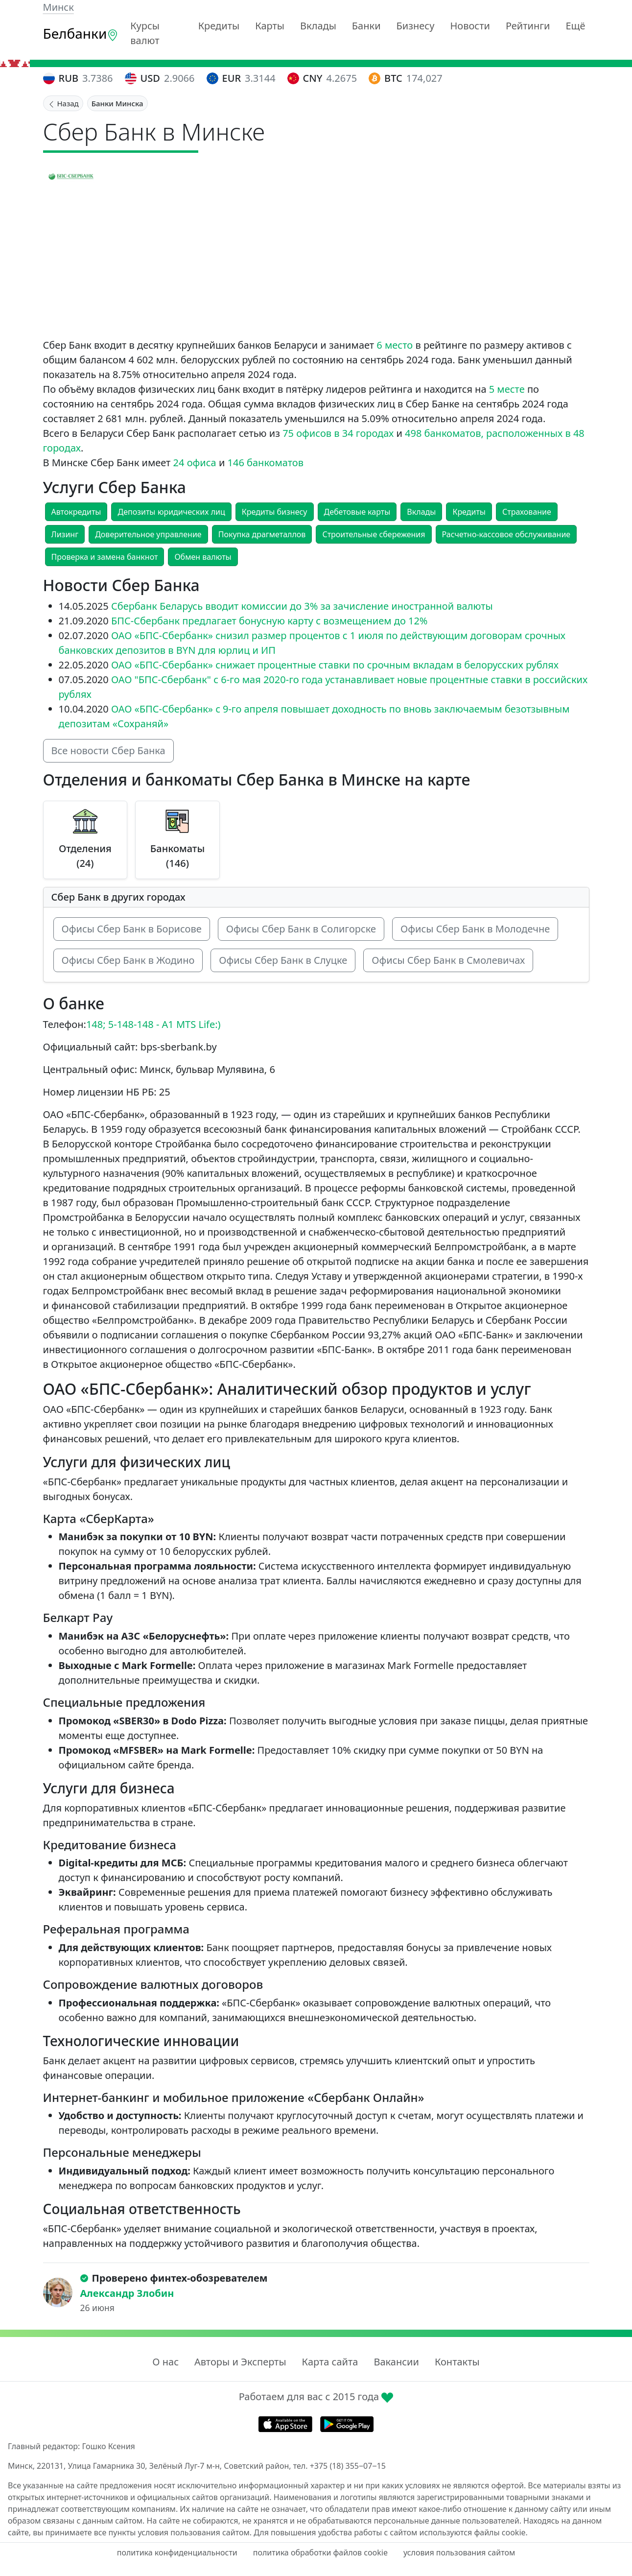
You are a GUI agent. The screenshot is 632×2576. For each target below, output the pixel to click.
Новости (470, 25)
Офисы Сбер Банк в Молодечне (475, 928)
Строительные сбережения (373, 534)
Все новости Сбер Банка (108, 750)
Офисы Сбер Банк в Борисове (132, 928)
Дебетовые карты (357, 511)
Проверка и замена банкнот (104, 556)
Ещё (575, 25)
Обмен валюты (202, 556)
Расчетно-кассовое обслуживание (506, 534)
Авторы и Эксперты (240, 2361)
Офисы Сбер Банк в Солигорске (301, 928)
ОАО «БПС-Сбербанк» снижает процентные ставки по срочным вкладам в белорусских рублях (335, 664)
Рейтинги (528, 25)
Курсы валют (145, 33)
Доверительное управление (148, 534)
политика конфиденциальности (177, 2552)
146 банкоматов (266, 462)
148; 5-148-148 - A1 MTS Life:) (153, 1024)
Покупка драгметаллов (262, 534)
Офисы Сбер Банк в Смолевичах (448, 960)
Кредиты (219, 25)
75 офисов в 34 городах (338, 433)
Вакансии (396, 2361)
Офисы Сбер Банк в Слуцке (283, 960)
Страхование (526, 511)
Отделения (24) (85, 856)
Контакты (457, 2361)
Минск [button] (58, 7)
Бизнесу (416, 25)
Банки (366, 25)
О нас (165, 2361)
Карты (269, 25)
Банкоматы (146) (177, 856)
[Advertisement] (316, 264)
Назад (63, 103)
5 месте (507, 389)
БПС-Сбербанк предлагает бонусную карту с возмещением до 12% (269, 620)
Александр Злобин (127, 2293)
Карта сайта (330, 2361)
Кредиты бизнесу (274, 511)
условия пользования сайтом (459, 2552)
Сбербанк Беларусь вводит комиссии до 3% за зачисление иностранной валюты (302, 606)
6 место (394, 345)
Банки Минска (117, 103)
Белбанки (81, 33)
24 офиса (194, 462)
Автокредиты (76, 511)
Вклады (318, 25)
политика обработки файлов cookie (320, 2552)
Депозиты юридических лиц (171, 511)
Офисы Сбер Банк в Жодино (128, 960)
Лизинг (65, 534)
